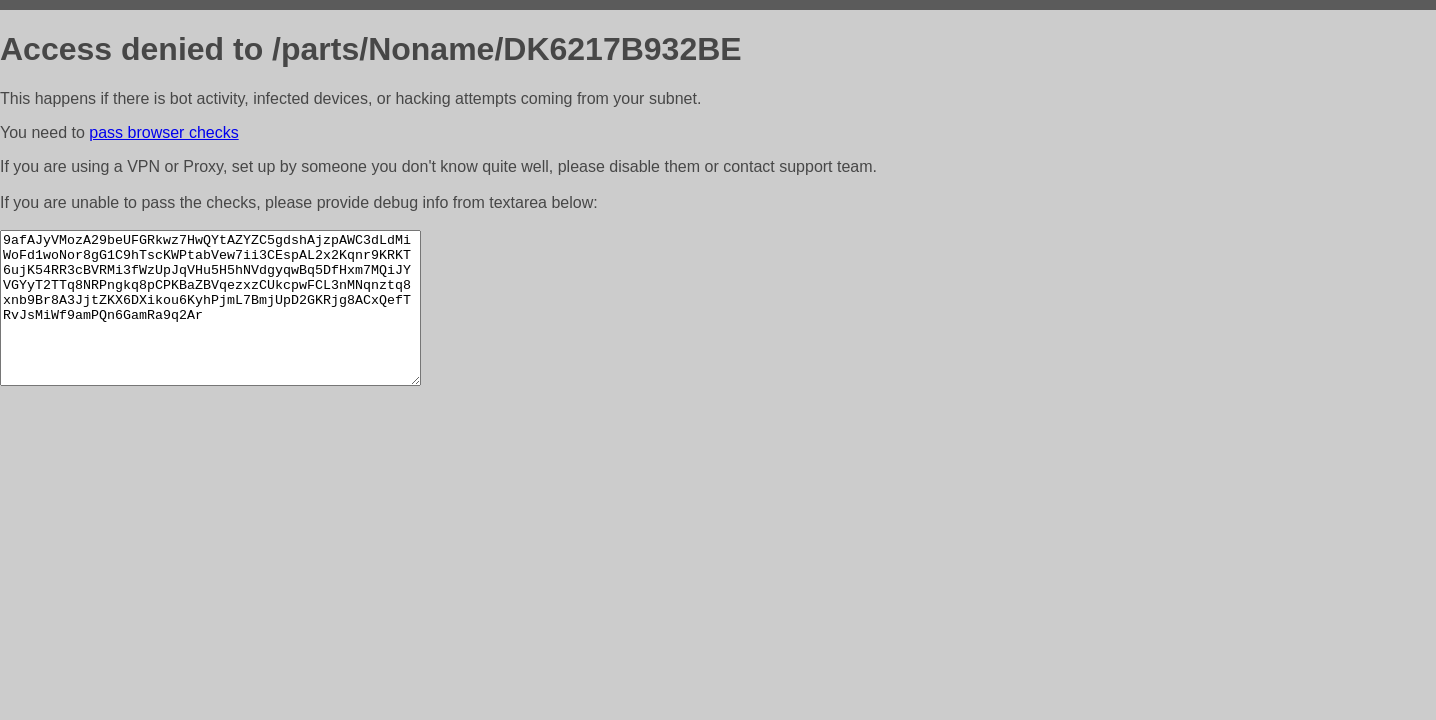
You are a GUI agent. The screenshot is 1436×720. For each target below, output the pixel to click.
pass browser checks (163, 132)
